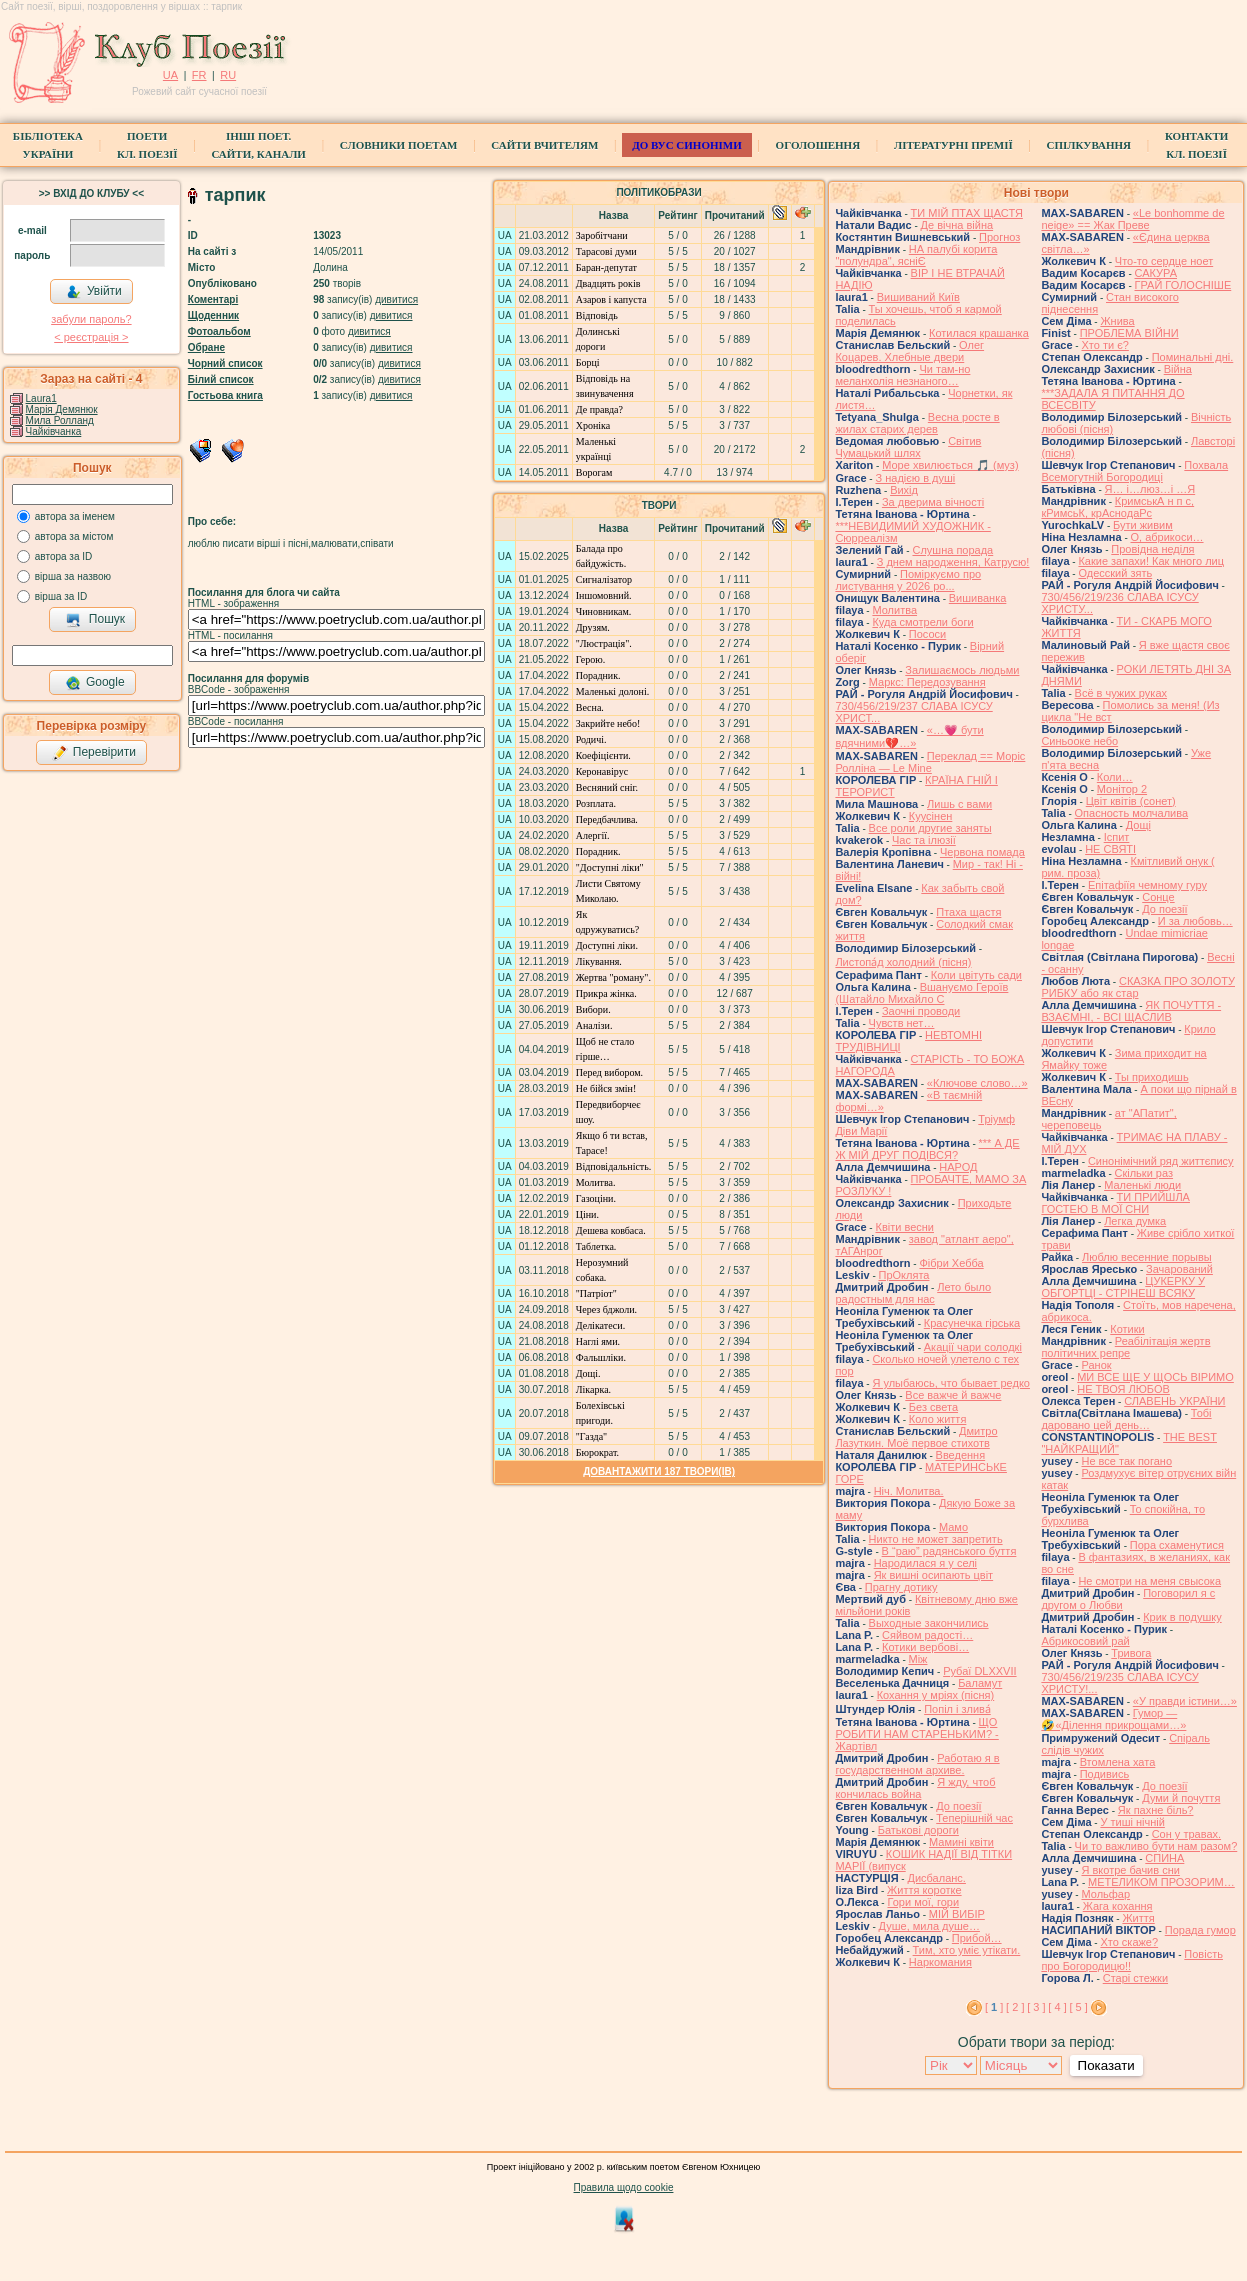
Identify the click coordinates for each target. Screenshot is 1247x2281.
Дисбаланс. (936, 1878)
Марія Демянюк (62, 409)
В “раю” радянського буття (949, 1551)
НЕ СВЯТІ (1110, 849)
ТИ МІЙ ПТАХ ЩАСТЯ (967, 213)
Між (918, 1659)
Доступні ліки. (607, 945)
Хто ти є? (1104, 345)
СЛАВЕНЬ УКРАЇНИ (1174, 1401)
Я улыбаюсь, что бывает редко (951, 1383)
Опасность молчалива (1132, 813)
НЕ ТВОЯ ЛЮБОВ (1123, 1389)
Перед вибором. (609, 1072)
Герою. (590, 659)
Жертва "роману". (613, 977)
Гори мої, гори (923, 1902)
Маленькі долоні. (612, 691)
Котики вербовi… (925, 1647)
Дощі (1138, 825)
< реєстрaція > (91, 337)
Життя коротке (924, 1890)
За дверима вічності (933, 502)
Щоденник (213, 315)
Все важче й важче (953, 1395)
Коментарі (213, 299)
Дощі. (588, 1373)
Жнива (1117, 321)
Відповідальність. (614, 1166)
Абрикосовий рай (1085, 1641)
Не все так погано (1126, 1461)
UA (170, 75)
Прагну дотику (901, 1587)
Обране (206, 347)
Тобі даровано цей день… (1126, 1419)
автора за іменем (75, 516)
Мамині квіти (961, 1842)
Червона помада (982, 852)
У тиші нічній (1132, 1822)
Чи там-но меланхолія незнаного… (902, 375)
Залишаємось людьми (962, 670)
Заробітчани (602, 235)
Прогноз (999, 237)
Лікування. (599, 961)
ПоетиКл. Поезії (147, 145)
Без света (933, 1407)
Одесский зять (1115, 573)
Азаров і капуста (611, 299)
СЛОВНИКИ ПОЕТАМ (399, 145)
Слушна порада (952, 550)
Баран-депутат (606, 267)
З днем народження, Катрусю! (953, 562)
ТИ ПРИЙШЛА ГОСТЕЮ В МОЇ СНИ (1115, 1203)
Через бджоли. (606, 1309)
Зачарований (1179, 1269)
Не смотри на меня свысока (1149, 1581)
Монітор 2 (1122, 789)
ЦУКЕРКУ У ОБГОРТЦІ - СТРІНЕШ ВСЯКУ (1123, 1287)
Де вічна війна (957, 225)
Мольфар (1105, 1894)
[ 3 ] (1036, 2007)
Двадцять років (608, 283)
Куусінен (931, 816)
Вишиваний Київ (918, 297)
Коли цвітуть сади (976, 975)
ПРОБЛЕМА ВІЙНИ (1129, 333)
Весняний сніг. (607, 787)
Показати (1106, 2065)
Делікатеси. (600, 1325)
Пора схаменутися (1177, 1545)
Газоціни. (596, 1198)
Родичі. (591, 739)
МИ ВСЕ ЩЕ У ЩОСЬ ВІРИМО (1155, 1377)
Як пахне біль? (1156, 1810)
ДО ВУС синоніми (686, 145)
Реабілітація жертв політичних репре (1125, 1347)
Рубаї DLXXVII (979, 1671)
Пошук (95, 620)
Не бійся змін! (606, 1088)
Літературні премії (953, 145)
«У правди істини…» (1185, 1701)
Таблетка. (596, 1246)
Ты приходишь (1152, 1077)
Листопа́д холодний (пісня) (903, 962)
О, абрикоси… (1167, 537)
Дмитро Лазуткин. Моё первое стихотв (916, 1437)
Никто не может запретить (936, 1539)
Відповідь (597, 315)
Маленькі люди (1142, 1185)
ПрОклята (904, 1275)
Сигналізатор (604, 579)
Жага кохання (1118, 1906)
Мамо (953, 1527)
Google (95, 683)
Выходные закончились (929, 1623)
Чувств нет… (902, 1023)
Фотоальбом (219, 331)
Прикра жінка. (606, 993)
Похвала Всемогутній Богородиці (1134, 471)
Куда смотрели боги (922, 622)
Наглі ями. (598, 1341)
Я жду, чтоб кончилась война (915, 1788)
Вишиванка (978, 598)
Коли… (1115, 777)
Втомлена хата (1118, 1762)
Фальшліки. (601, 1357)
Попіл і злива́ (957, 1709)
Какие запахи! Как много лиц (1151, 561)
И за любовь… (1195, 921)
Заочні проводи (921, 1011)
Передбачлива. (607, 819)
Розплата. (596, 803)
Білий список (221, 379)
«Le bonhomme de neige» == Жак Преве (1132, 219)
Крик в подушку (1182, 1617)
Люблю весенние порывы (1147, 1257)
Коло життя (938, 1419)
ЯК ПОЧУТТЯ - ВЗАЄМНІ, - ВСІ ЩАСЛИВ (1131, 1011)
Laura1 (41, 398)
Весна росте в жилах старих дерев (917, 423)
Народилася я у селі (925, 1563)
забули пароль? (91, 319)
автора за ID (64, 556)
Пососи (927, 634)
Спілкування (1089, 145)
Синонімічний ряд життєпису (1161, 1161)
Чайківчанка (54, 431)
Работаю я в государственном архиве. (917, 1764)
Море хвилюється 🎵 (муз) (950, 465)
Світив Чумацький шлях (908, 447)
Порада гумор (1200, 1930)
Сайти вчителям (544, 145)
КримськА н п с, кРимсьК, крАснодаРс (1117, 507)
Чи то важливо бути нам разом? (1156, 1846)
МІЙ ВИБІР (957, 1914)
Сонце (1158, 897)
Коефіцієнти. (603, 755)
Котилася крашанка (979, 333)
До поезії (958, 1806)
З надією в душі (915, 478)
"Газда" (591, 1436)
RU (228, 75)
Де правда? (599, 409)
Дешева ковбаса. (611, 1230)
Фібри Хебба (951, 1263)
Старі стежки (1135, 1978)
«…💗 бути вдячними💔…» (909, 736)
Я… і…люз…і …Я (1150, 489)
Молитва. (596, 1182)
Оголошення (818, 145)
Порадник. (598, 675)
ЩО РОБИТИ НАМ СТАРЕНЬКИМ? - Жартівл (916, 1734)
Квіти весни (904, 1227)
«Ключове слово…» (977, 1083)
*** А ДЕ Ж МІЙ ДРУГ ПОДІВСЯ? (927, 1149)
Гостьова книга (225, 395)
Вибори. (593, 1009)
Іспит (1117, 837)
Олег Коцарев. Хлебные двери (909, 351)
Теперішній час (974, 1818)
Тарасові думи (606, 251)
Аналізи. (594, 1025)
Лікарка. (593, 1389)
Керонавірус (602, 771)
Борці (588, 362)
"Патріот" (596, 1293)
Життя (1138, 1918)
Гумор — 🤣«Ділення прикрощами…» (1113, 1719)
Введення (961, 1455)
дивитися (396, 299)
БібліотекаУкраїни (48, 145)
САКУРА (1156, 273)
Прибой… (977, 1938)
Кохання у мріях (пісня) (936, 1695)
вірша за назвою (73, 576)
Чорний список (225, 363)
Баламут (980, 1683)
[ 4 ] (1057, 2007)
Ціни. (587, 1214)
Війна (1178, 369)
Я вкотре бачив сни (1130, 1870)
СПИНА (1164, 1858)
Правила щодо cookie (624, 2187)
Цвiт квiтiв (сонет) (1131, 801)
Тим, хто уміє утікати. (967, 1950)
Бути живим (1143, 525)
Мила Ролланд (60, 420)
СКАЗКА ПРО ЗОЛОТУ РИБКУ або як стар (1138, 987)
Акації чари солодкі (973, 1347)
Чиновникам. (604, 611)
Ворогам (594, 472)
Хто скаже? (1129, 1942)
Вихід (904, 490)
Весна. (590, 707)
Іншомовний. (604, 595)
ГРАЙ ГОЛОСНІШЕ (1183, 285)
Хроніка (593, 425)
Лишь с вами (959, 804)
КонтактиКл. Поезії (1196, 145)
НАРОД (958, 1167)
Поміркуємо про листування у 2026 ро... (908, 580)
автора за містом (74, 536)
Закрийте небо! (608, 723)
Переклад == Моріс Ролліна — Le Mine (930, 762)
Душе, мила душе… (929, 1926)
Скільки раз (1144, 1173)
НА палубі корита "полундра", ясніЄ (916, 255)
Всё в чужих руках (1121, 693)
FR (199, 75)
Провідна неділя (1152, 549)
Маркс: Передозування (927, 682)
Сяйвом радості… (927, 1635)
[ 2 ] (1015, 2007)
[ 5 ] (1078, 2007)
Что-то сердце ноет (1164, 261)
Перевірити (94, 753)
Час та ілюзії (924, 840)
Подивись (1105, 1774)
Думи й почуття (1181, 1798)
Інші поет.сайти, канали (258, 145)
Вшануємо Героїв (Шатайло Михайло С (921, 993)
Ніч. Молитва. (909, 1491)
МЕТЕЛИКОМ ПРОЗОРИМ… (1161, 1882)
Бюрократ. (597, 1452)
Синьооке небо (1079, 741)
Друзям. (593, 627)
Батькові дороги (918, 1830)
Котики (1127, 1329)
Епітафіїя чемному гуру (1147, 885)
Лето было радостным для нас (913, 1293)
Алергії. (593, 835)
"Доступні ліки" (610, 867)
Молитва (894, 610)
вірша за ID (61, 596)
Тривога (1131, 1653)
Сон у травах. (1186, 1834)
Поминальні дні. (1193, 357)
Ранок (1096, 1365)
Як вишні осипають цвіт (934, 1575)
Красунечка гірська (972, 1323)
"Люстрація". (604, 643)
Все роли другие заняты (930, 828)
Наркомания (940, 1962)
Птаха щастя (968, 912)
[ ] (994, 2007)
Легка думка (1135, 1221)
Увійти (94, 292)
